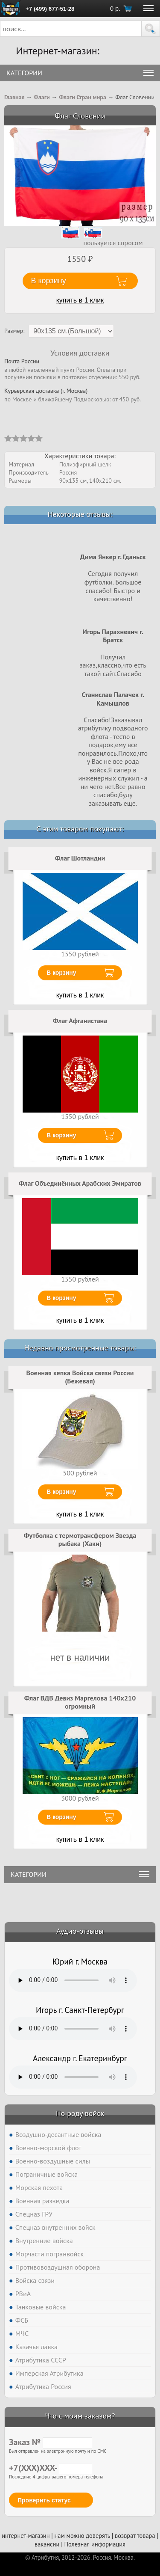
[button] (150, 29)
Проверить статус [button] (44, 2500)
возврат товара (135, 2535)
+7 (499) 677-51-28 (50, 9)
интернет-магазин (25, 2535)
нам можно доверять (82, 2535)
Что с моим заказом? (80, 2416)
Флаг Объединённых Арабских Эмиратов (80, 1183)
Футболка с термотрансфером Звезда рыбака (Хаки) (80, 1539)
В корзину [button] (48, 280)
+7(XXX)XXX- (50, 2467)
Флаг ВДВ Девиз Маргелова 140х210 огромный (80, 1702)
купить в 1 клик (80, 300)
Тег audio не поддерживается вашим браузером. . (73, 1980)
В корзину (61, 972)
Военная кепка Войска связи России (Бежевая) (80, 1377)
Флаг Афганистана (80, 1020)
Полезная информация (94, 2544)
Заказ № (50, 2442)
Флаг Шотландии (80, 858)
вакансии (47, 2544)
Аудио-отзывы (80, 1931)
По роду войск (80, 2113)
